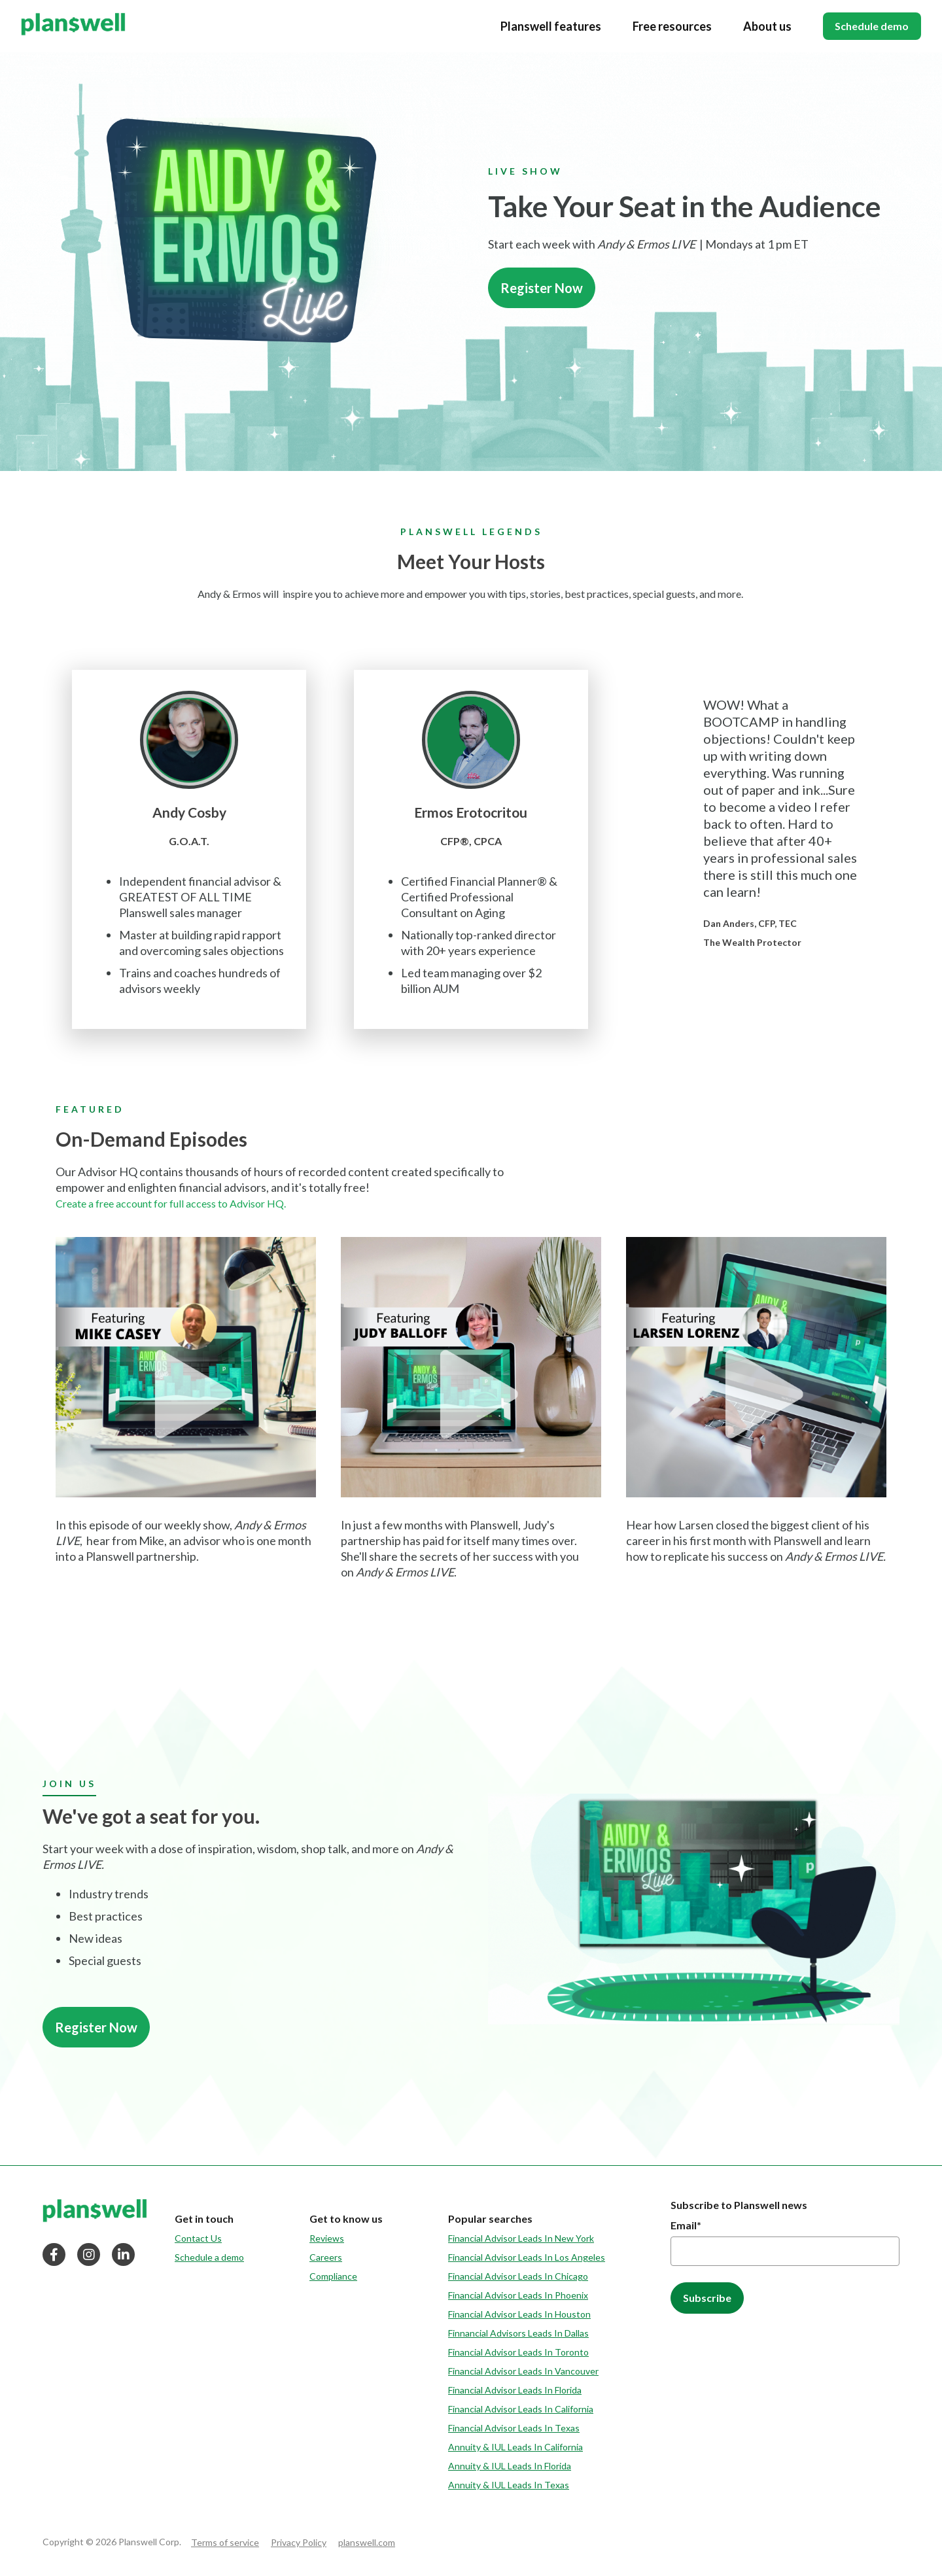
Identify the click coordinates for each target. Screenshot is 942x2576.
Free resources (665, 26)
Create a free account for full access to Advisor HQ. (171, 1203)
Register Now (541, 288)
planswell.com (366, 2542)
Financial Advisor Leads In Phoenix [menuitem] (518, 2295)
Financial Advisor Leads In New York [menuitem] (521, 2238)
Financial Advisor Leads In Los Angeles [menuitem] (526, 2257)
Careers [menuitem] (325, 2257)
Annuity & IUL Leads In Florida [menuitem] (509, 2465)
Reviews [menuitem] (326, 2238)
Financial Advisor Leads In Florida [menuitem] (515, 2389)
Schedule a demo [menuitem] (209, 2257)
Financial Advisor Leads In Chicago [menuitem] (518, 2276)
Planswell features (543, 26)
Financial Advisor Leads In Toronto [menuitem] (518, 2352)
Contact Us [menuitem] (198, 2238)
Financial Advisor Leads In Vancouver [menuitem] (523, 2370)
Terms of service (225, 2542)
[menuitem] (209, 2218)
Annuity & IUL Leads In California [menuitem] (515, 2446)
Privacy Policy (298, 2542)
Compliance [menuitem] (333, 2276)
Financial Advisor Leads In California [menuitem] (520, 2408)
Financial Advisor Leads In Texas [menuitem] (514, 2427)
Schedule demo (868, 26)
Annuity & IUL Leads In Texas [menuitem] (508, 2484)
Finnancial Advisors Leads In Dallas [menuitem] (518, 2333)
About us (760, 26)
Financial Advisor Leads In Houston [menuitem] (519, 2314)
